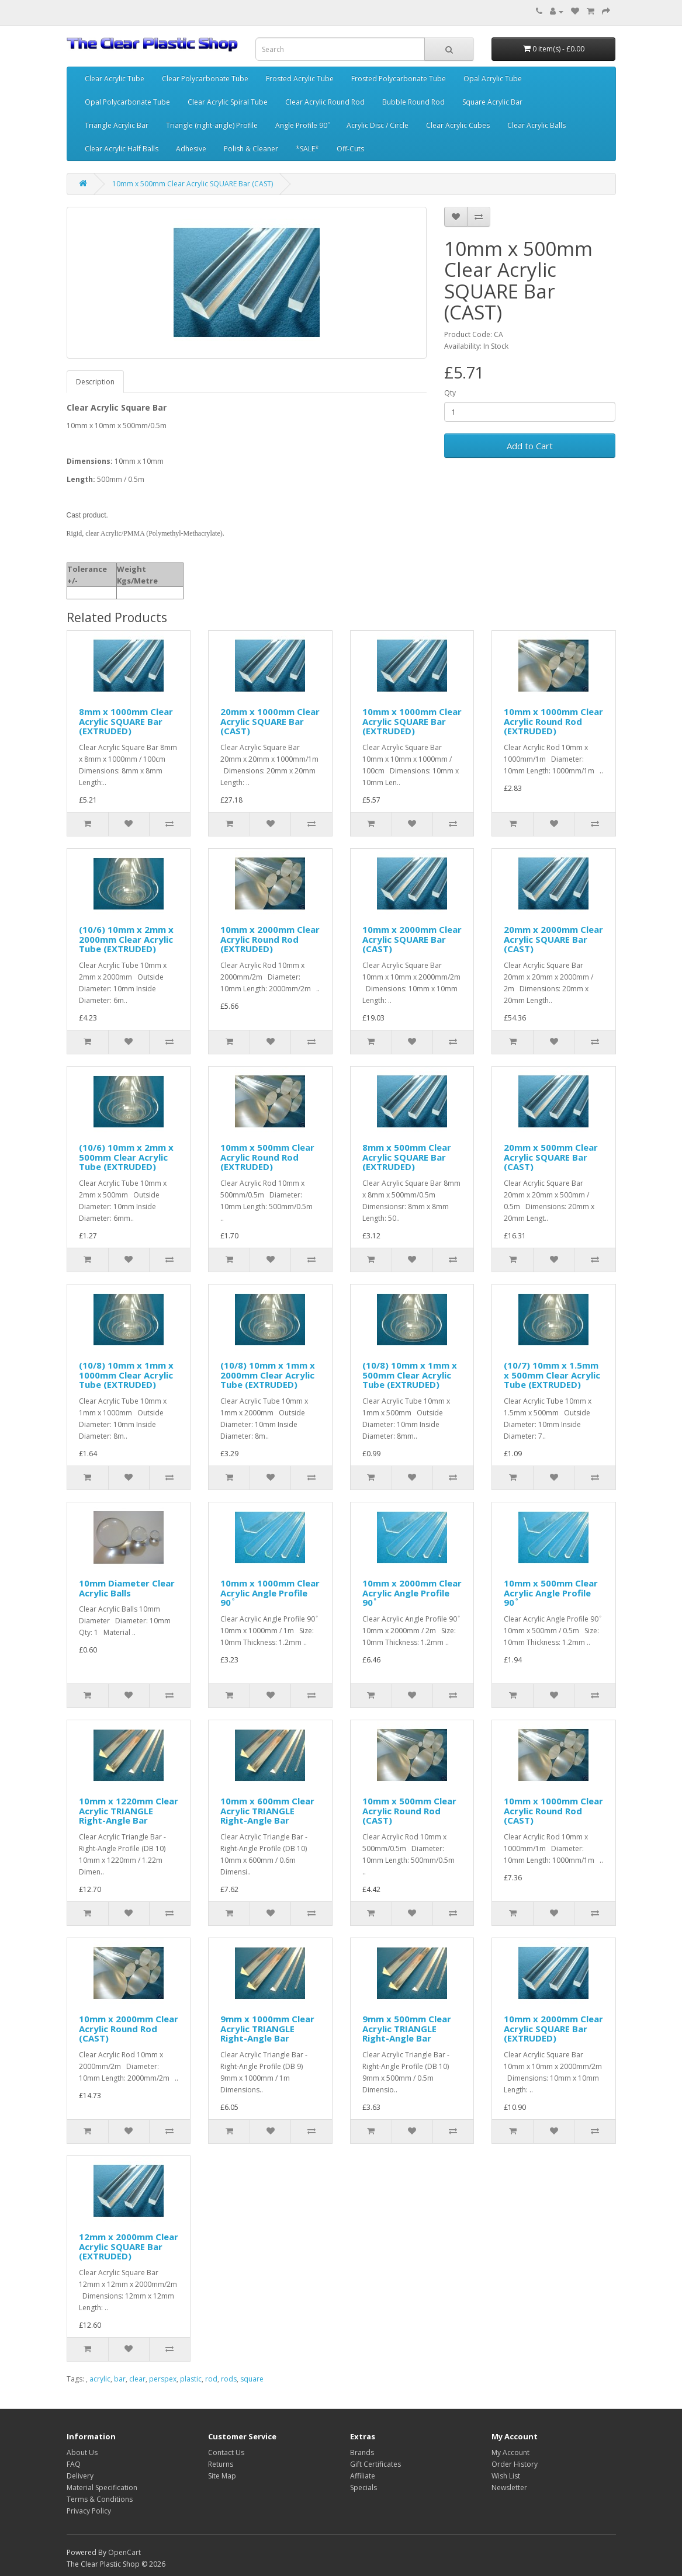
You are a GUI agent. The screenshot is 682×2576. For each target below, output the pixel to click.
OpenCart (124, 2552)
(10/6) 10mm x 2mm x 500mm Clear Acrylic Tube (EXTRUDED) (126, 1156)
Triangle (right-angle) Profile (212, 125)
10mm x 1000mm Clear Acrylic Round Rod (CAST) (553, 1810)
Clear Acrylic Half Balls (121, 149)
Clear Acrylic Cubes (458, 125)
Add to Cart (530, 446)
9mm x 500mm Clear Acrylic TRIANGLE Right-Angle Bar (406, 2028)
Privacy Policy (89, 2511)
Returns (220, 2464)
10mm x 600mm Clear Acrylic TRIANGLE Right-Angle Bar (267, 1810)
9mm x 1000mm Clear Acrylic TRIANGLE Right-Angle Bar (267, 2028)
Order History (514, 2464)
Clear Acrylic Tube (114, 79)
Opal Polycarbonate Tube (127, 102)
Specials (363, 2487)
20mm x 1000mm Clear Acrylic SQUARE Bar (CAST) (270, 721)
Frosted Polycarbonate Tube (398, 79)
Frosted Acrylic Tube (300, 79)
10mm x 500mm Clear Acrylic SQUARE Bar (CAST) (192, 184)
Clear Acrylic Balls (536, 125)
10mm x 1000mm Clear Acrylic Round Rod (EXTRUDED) (553, 721)
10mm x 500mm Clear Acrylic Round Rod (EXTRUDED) (267, 1156)
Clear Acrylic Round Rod (325, 102)
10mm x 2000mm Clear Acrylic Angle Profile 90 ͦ (412, 1592)
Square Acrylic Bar (492, 102)
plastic (191, 2379)
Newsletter (509, 2487)
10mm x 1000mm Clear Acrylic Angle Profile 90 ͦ (270, 1592)
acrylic (99, 2379)
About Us (82, 2452)
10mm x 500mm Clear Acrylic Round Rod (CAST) (409, 1810)
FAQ (74, 2464)
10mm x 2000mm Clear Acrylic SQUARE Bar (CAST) (412, 939)
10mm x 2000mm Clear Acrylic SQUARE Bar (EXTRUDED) (553, 2028)
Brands (362, 2452)
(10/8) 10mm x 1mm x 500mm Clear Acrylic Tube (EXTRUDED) (409, 1374)
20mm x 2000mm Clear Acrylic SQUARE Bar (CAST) (553, 939)
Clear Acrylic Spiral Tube (228, 102)
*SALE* (307, 149)
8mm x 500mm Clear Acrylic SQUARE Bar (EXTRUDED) (406, 1156)
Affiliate (362, 2476)
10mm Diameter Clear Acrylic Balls (127, 1588)
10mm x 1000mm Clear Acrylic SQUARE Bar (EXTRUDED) (412, 721)
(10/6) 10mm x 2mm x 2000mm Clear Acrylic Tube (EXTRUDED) (126, 939)
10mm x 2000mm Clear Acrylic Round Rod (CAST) (128, 2028)
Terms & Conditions (100, 2499)
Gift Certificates (375, 2464)
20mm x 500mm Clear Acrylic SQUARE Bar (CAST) (551, 1156)
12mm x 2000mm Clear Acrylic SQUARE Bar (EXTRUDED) (128, 2246)
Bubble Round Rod (413, 102)
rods (229, 2379)
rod (211, 2379)
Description (95, 382)
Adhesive (191, 149)
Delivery (80, 2476)
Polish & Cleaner (251, 149)
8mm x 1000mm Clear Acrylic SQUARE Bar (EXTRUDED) (126, 721)
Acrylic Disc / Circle (377, 125)
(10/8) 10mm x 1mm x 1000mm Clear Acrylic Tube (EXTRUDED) (126, 1374)
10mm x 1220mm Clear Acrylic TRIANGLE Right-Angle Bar (128, 1810)
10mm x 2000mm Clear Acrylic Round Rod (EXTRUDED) (270, 939)
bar (120, 2379)
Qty (450, 393)
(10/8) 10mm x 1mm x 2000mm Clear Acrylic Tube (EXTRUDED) (267, 1374)
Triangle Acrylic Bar (116, 125)
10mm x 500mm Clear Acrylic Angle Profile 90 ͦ (551, 1592)
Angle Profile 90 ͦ (302, 125)
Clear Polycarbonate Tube (205, 79)
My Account (510, 2452)
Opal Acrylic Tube (492, 79)
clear (137, 2379)
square (252, 2379)
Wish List (505, 2476)
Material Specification (102, 2487)
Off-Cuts (350, 149)
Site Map (222, 2476)
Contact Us (226, 2452)
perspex (162, 2379)
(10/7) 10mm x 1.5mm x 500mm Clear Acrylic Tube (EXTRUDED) (552, 1374)
